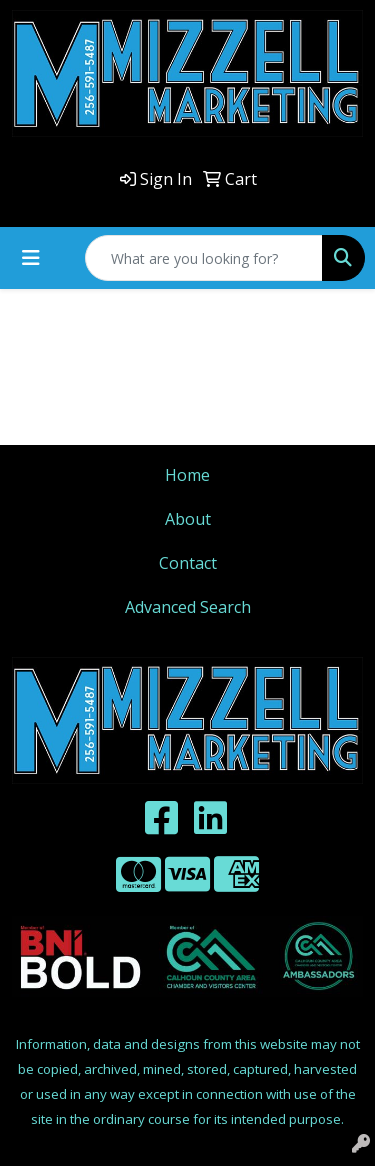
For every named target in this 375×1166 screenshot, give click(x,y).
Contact (188, 563)
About (188, 519)
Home (187, 475)
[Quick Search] (204, 258)
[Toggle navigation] (31, 258)
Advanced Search (188, 607)
